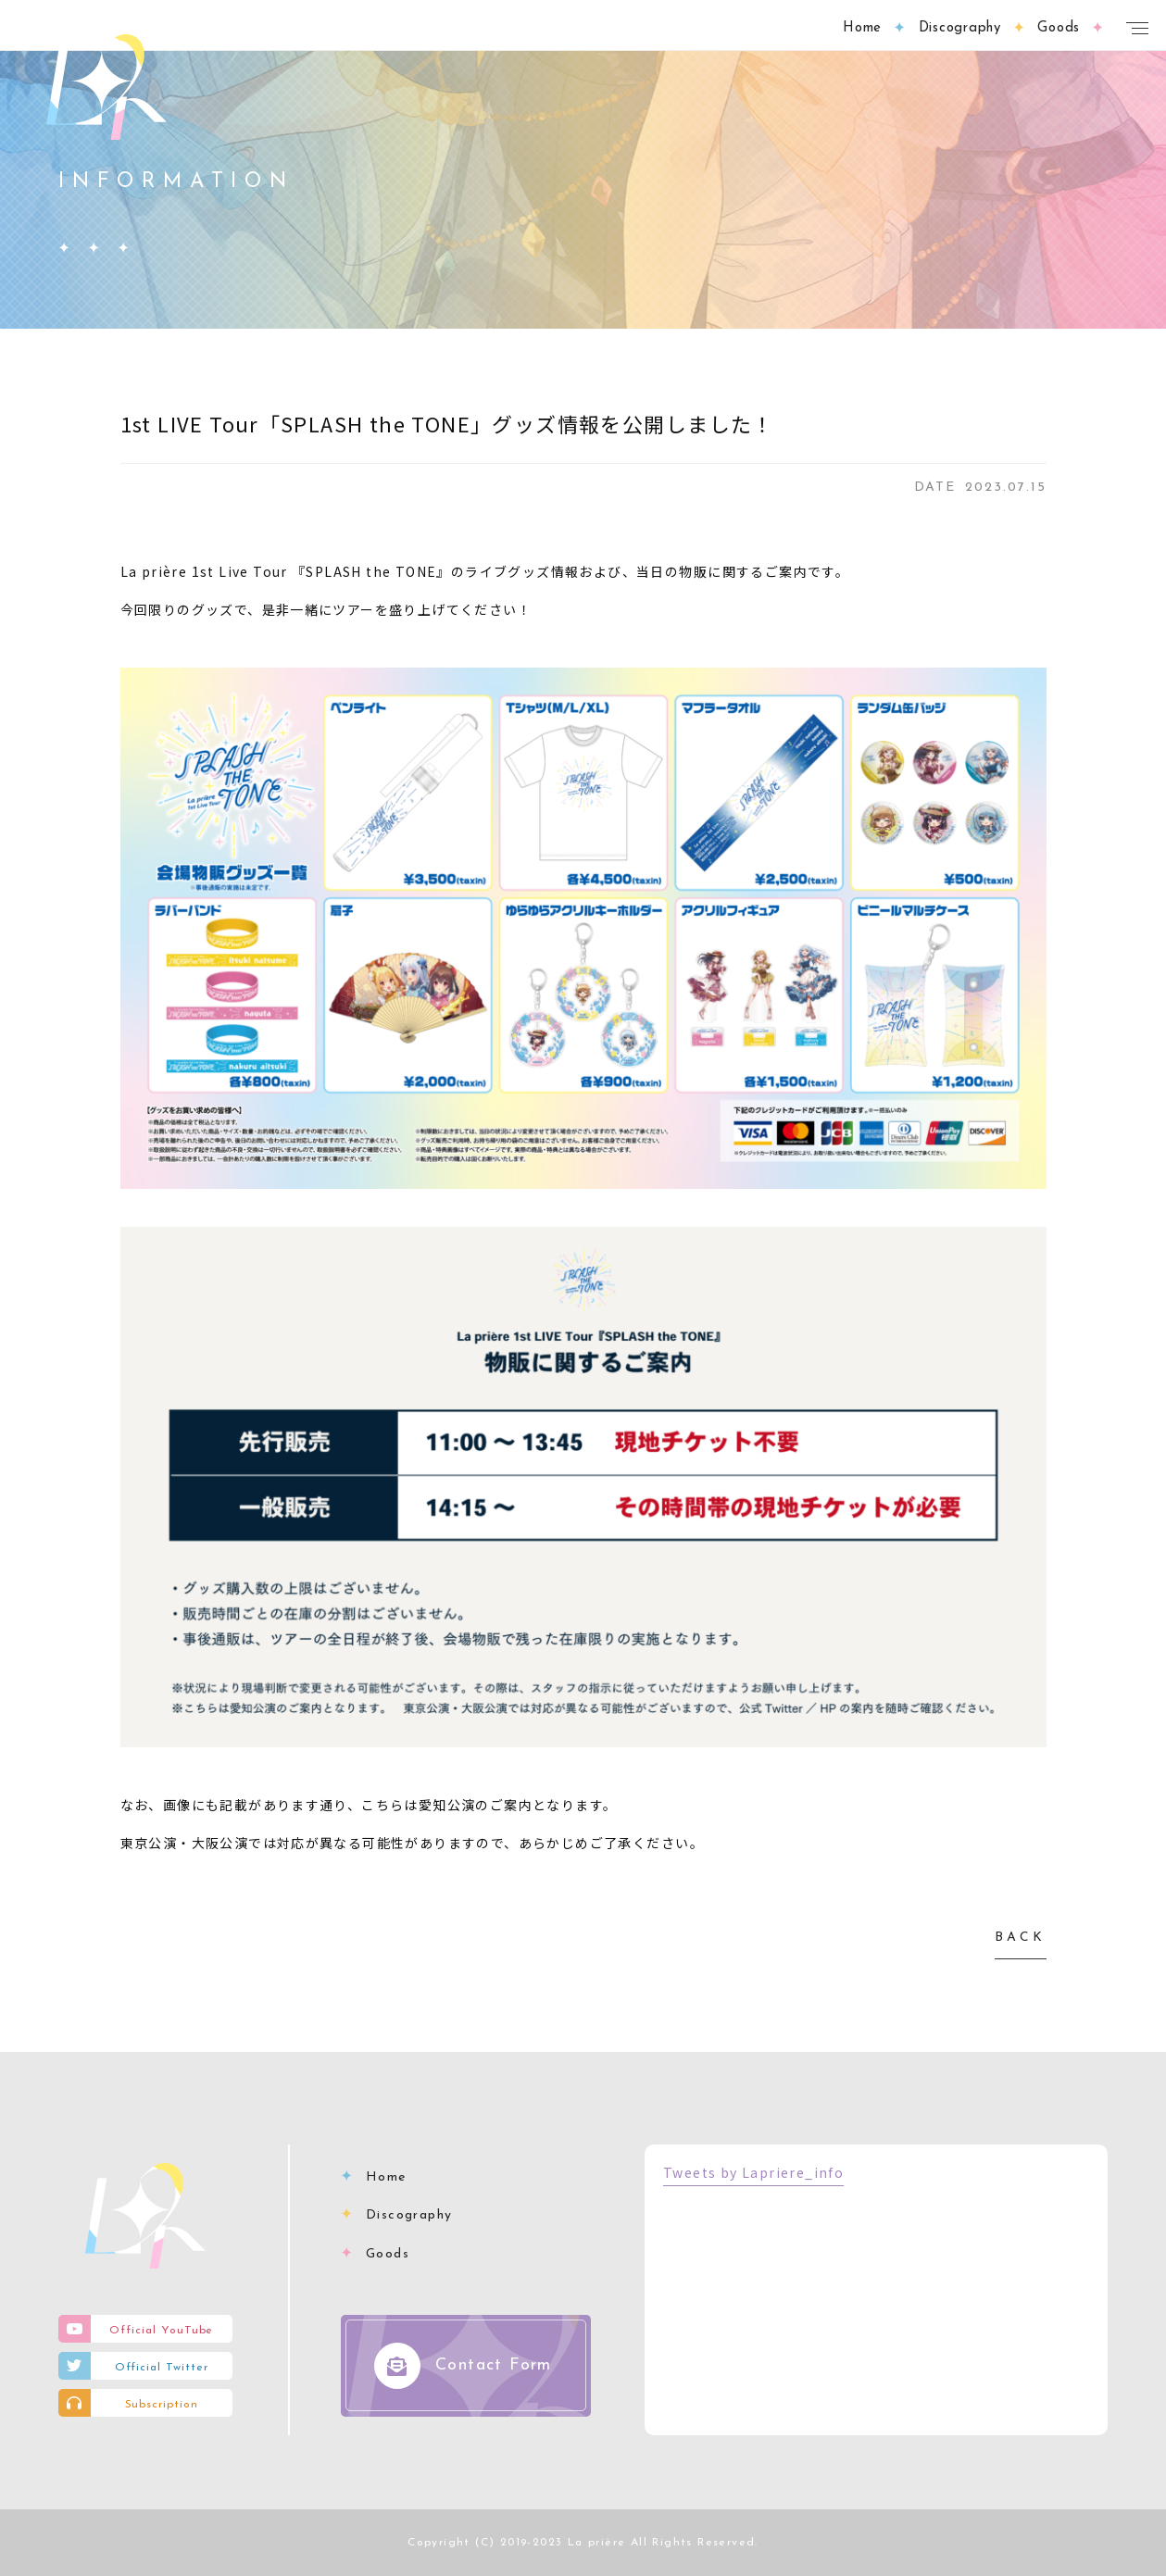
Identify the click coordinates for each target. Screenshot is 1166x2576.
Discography (409, 2215)
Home (386, 2177)
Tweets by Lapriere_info (753, 2172)
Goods (387, 2254)
